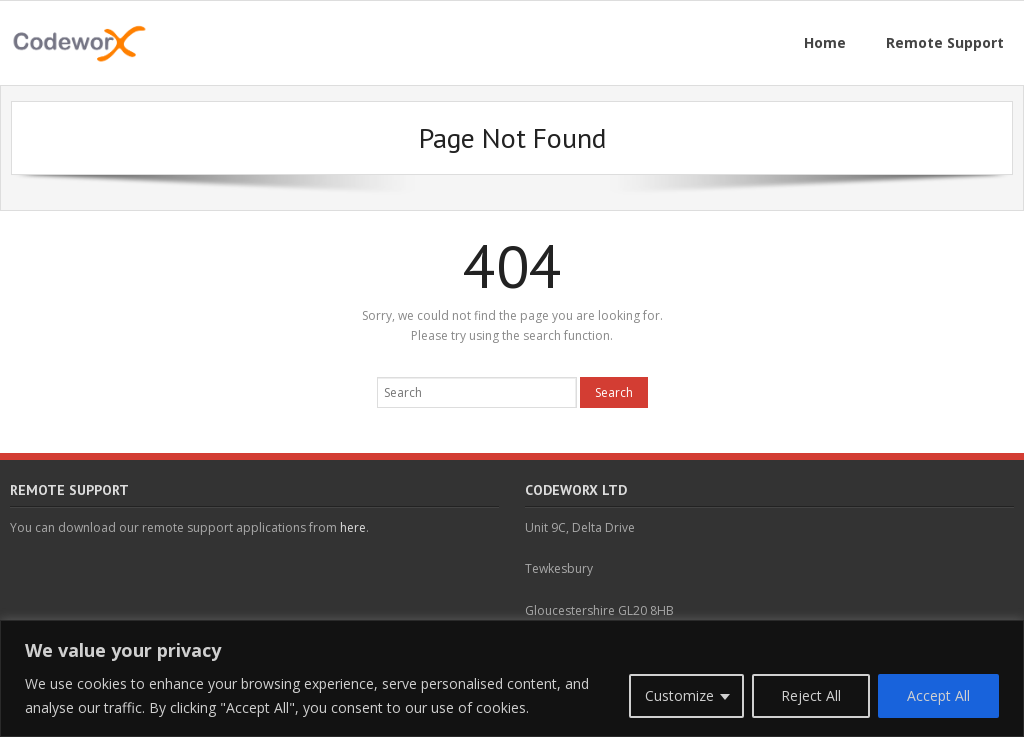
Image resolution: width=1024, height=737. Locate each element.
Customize (679, 695)
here (353, 527)
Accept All (938, 695)
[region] (512, 678)
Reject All (811, 695)
